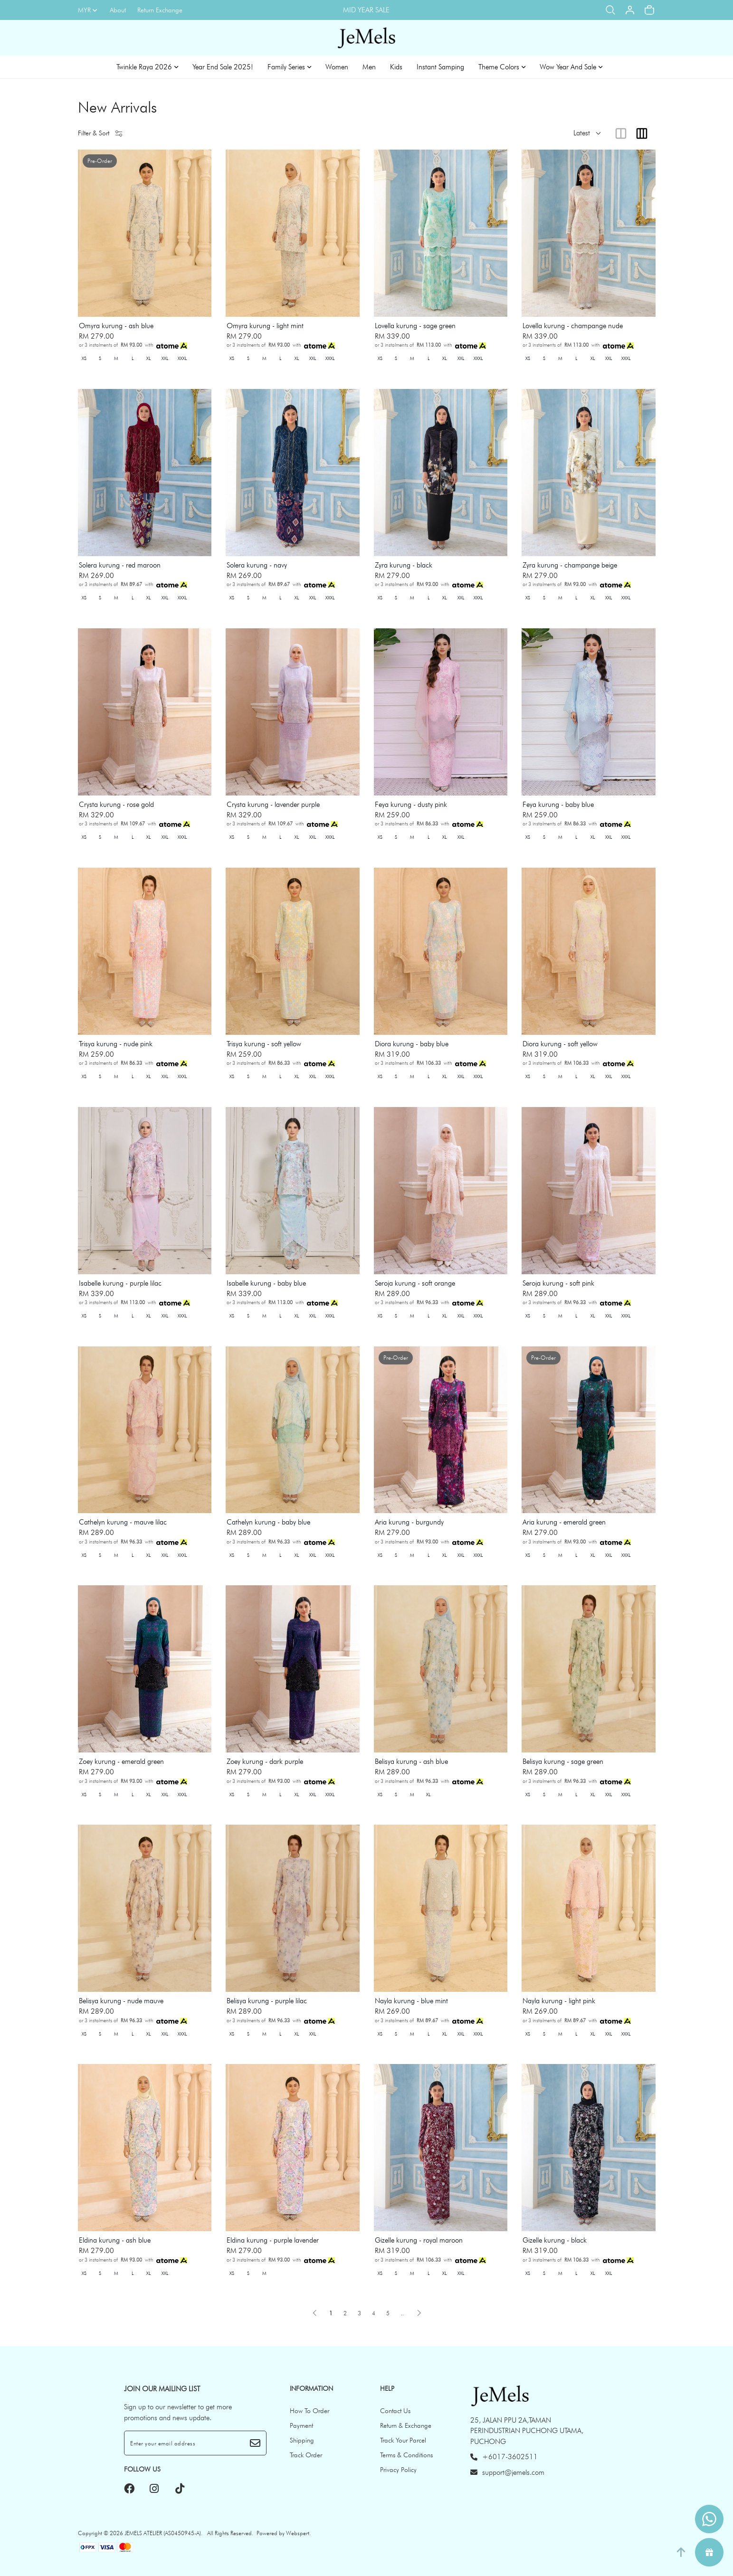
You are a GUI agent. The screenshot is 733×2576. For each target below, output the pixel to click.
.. (402, 2311)
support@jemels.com (507, 2472)
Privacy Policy (398, 2469)
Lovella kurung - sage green (415, 326)
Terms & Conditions (406, 2455)
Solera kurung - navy (257, 565)
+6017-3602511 (504, 2457)
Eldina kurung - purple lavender (273, 2240)
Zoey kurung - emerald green (121, 1761)
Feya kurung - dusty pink (411, 804)
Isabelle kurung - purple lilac (120, 1283)
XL (148, 358)
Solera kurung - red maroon (120, 565)
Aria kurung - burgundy (409, 1522)
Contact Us (395, 2411)
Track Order (306, 2455)
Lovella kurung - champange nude (573, 326)
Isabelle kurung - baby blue (266, 1283)
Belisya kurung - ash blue (411, 1761)
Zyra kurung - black (403, 565)
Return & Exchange (405, 2425)
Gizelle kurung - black (555, 2240)
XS (84, 358)
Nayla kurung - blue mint (411, 2001)
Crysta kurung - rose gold (116, 804)
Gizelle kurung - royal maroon (419, 2240)
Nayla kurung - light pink (559, 2001)
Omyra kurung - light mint (265, 326)
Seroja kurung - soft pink (558, 1283)
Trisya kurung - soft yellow (264, 1044)
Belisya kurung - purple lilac (267, 2001)
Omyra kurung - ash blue (116, 326)
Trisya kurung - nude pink (115, 1044)
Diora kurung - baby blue (411, 1044)
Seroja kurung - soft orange (415, 1283)
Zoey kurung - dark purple (265, 1761)
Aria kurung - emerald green (564, 1522)
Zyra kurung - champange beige (570, 565)
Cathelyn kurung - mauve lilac (123, 1522)
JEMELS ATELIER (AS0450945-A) (162, 2533)
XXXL (182, 358)
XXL (165, 358)
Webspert (297, 2533)
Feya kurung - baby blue (558, 804)
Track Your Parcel (403, 2440)
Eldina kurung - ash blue (115, 2240)
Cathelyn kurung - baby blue (268, 1522)
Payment (301, 2425)
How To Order (309, 2411)
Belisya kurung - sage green (563, 1761)
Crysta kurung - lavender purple (273, 804)
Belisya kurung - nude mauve (121, 2001)
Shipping (302, 2440)
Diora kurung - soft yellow (560, 1044)
